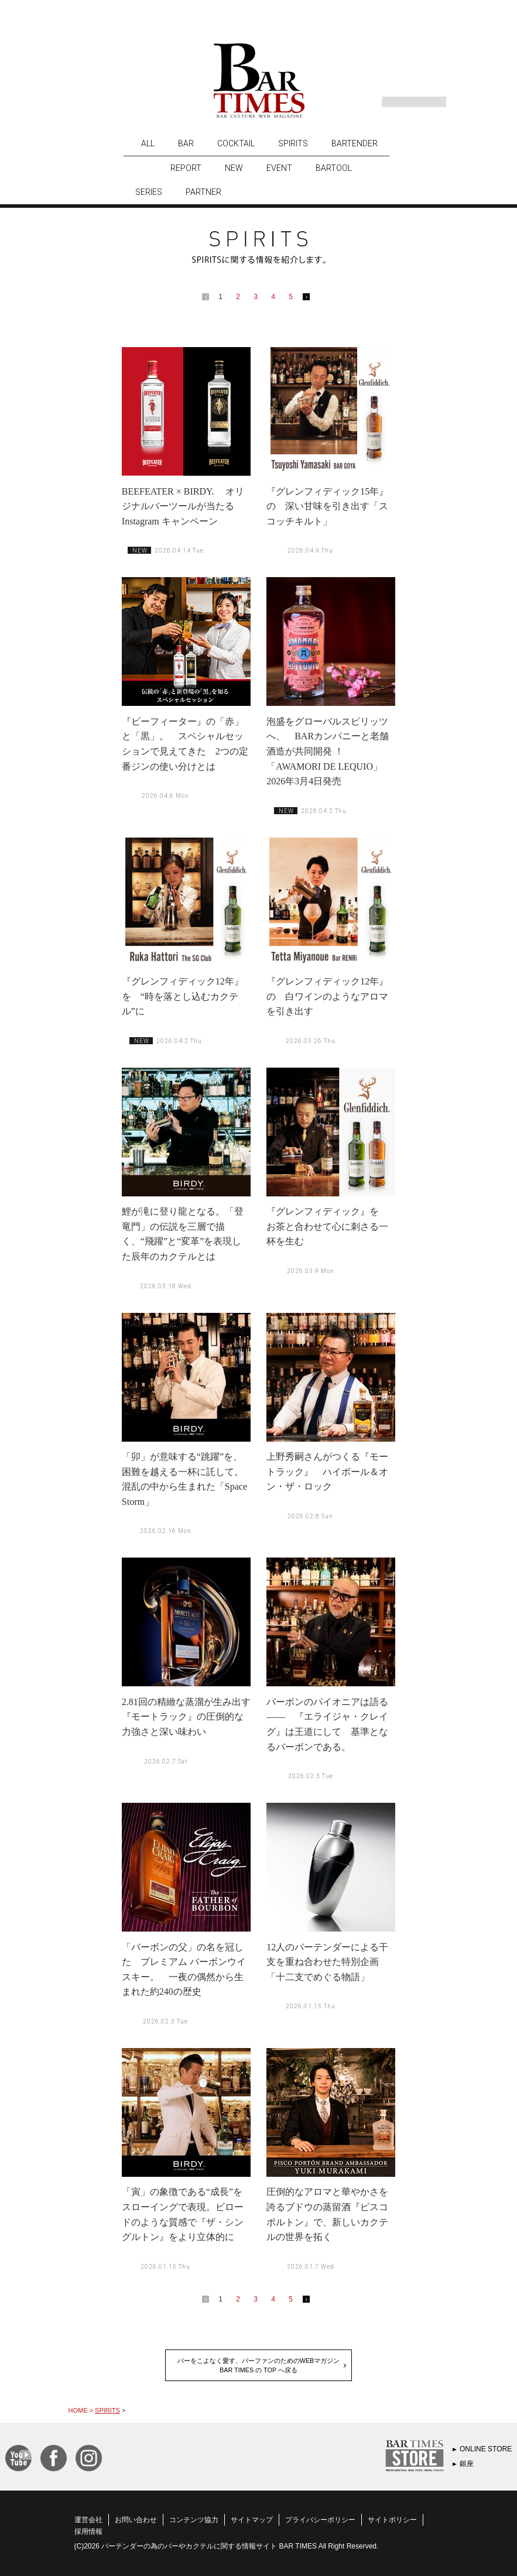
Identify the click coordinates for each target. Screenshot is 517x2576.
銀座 (467, 2464)
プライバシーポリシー (320, 2520)
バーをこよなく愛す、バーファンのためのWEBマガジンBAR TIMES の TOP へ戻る (258, 2365)
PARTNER (203, 192)
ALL (148, 143)
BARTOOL (334, 168)
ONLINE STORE (486, 2449)
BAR (186, 143)
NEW (234, 168)
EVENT (279, 168)
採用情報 (88, 2531)
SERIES (148, 192)
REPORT (185, 168)
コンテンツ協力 (193, 2520)
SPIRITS (293, 143)
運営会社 (88, 2520)
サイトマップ (252, 2520)
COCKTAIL (236, 143)
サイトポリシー (392, 2520)
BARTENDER (354, 143)
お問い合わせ (136, 2520)
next (308, 299)
